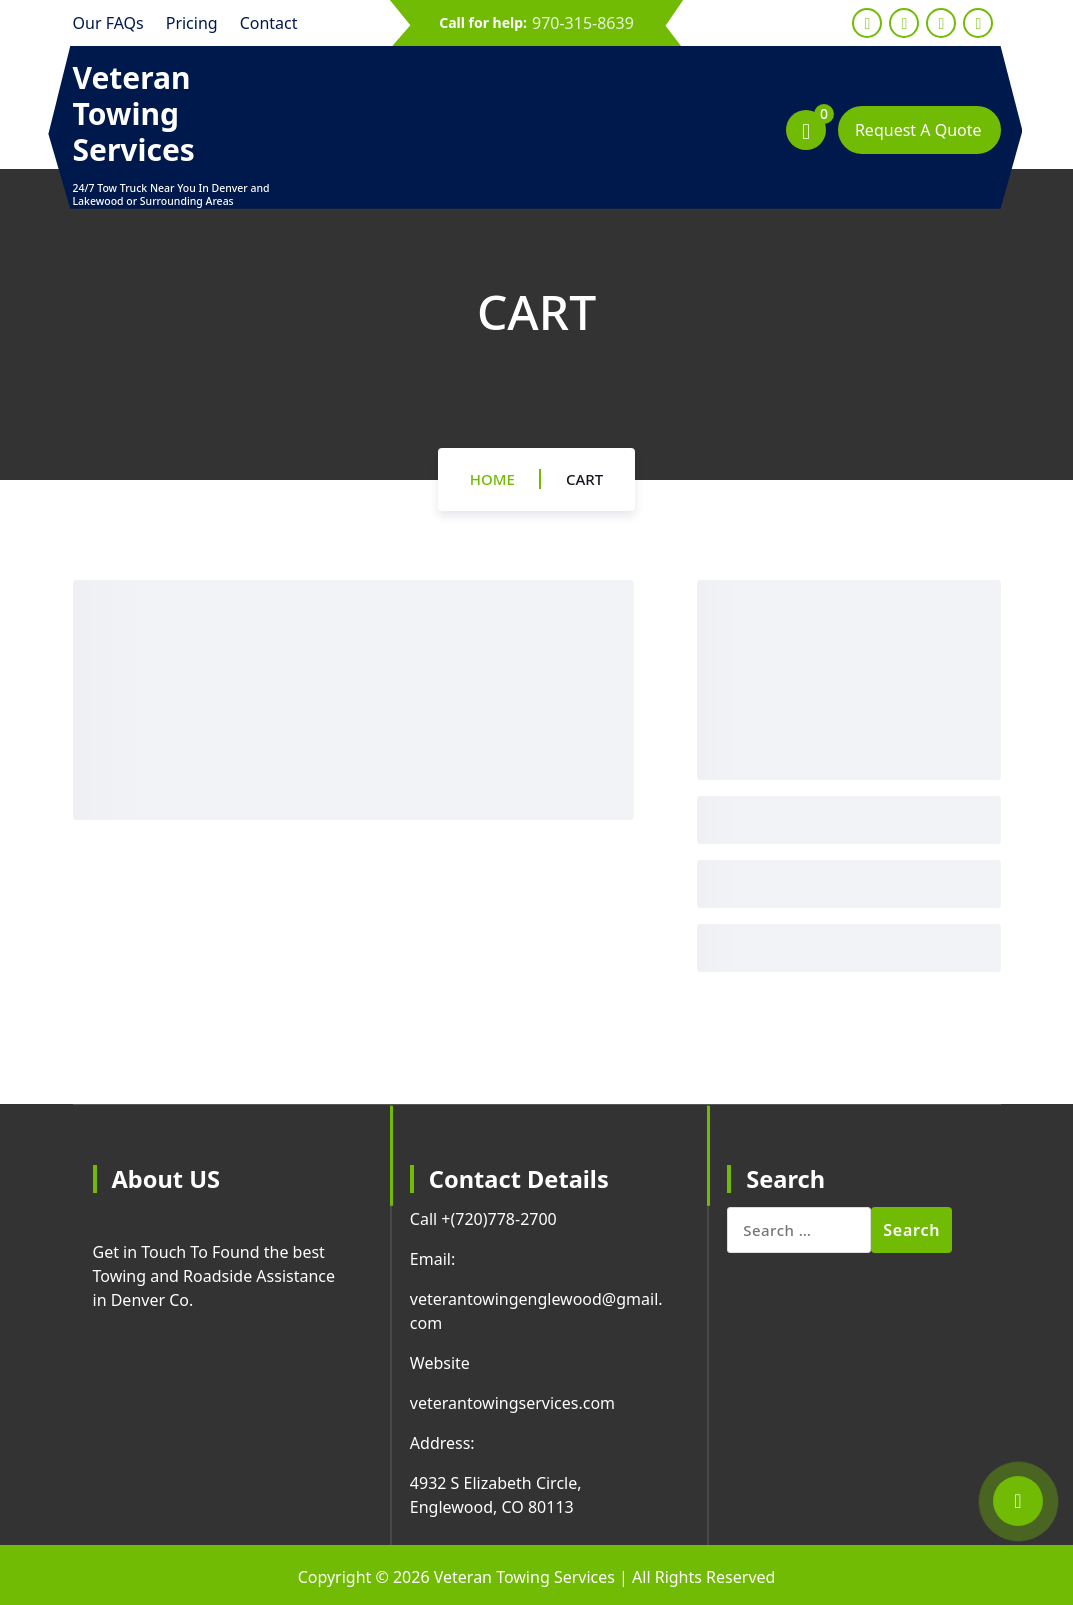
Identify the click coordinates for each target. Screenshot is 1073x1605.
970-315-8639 (583, 23)
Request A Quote (918, 130)
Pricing (192, 23)
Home (492, 479)
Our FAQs (108, 23)
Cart (584, 479)
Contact (269, 23)
